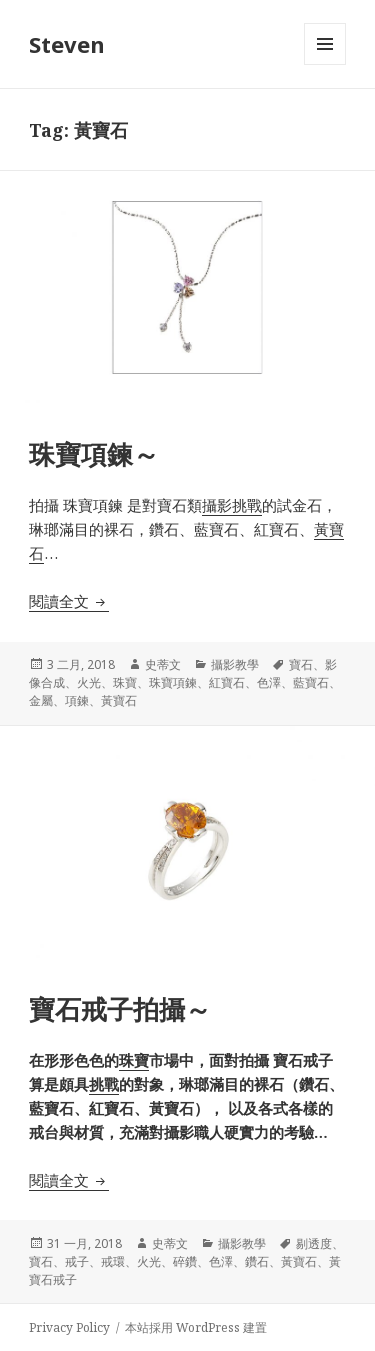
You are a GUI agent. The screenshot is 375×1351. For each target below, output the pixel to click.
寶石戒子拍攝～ (120, 1009)
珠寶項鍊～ (94, 454)
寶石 (301, 664)
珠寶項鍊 (173, 682)
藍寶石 (311, 682)
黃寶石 (119, 700)
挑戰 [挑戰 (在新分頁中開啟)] (104, 1084)
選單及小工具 (325, 64)
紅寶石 (227, 682)
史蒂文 (163, 664)
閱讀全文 (69, 601)
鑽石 (257, 1261)
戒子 (77, 1261)
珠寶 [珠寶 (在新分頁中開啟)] (134, 1060)
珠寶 (125, 682)
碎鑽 (185, 1261)
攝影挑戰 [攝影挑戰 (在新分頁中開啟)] (232, 505)
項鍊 (77, 700)
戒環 (113, 1261)
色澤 (269, 682)
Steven (67, 44)
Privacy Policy (69, 1327)
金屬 (41, 700)
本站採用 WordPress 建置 (196, 1327)
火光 (89, 682)
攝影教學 (235, 664)
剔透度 (314, 1243)
